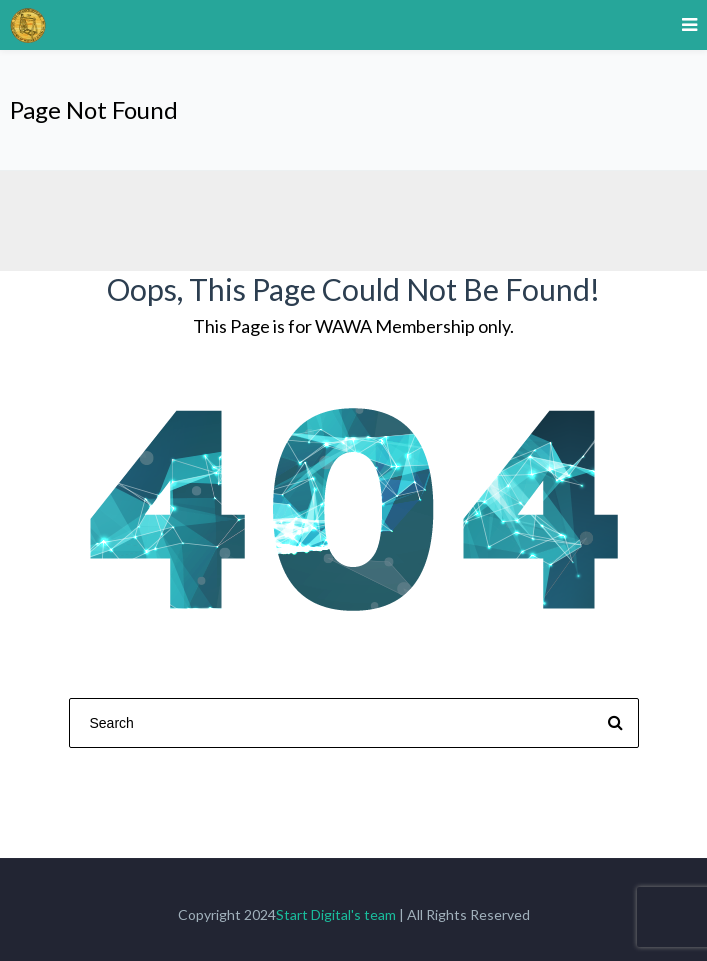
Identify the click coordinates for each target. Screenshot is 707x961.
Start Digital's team (336, 914)
